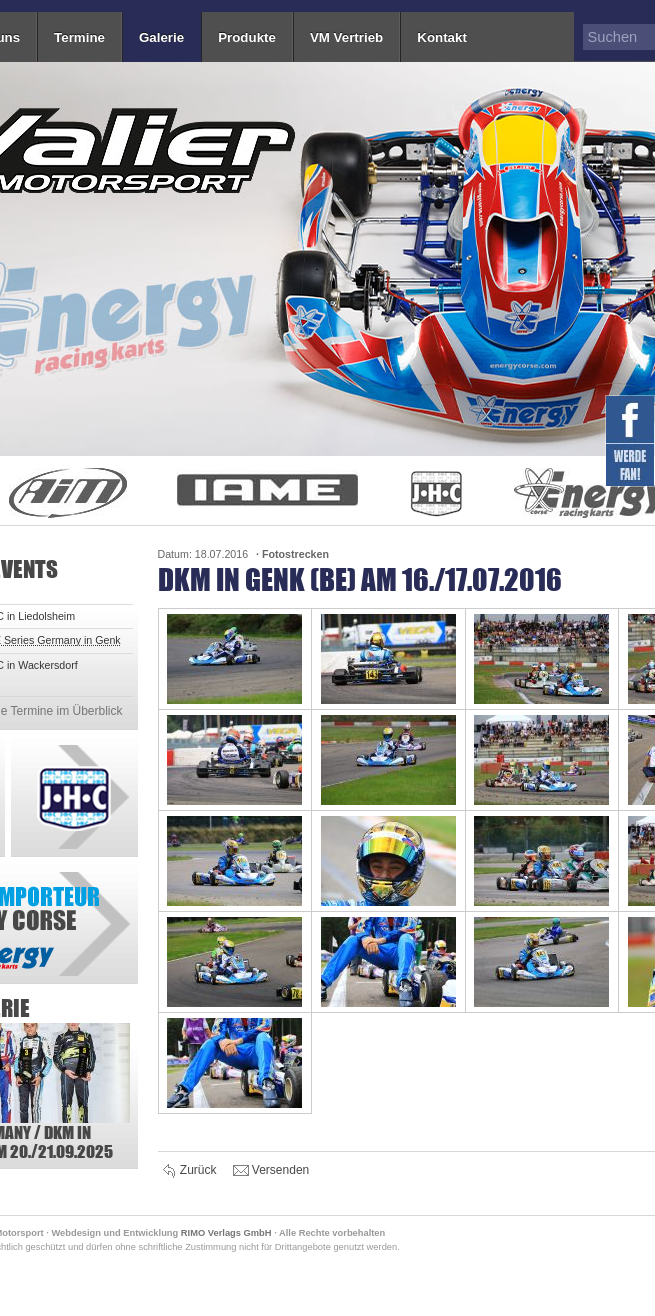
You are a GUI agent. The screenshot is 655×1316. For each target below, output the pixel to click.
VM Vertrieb (346, 37)
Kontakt (442, 37)
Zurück (190, 1171)
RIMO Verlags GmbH (226, 1233)
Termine (79, 37)
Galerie (161, 37)
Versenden (271, 1171)
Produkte (247, 37)
